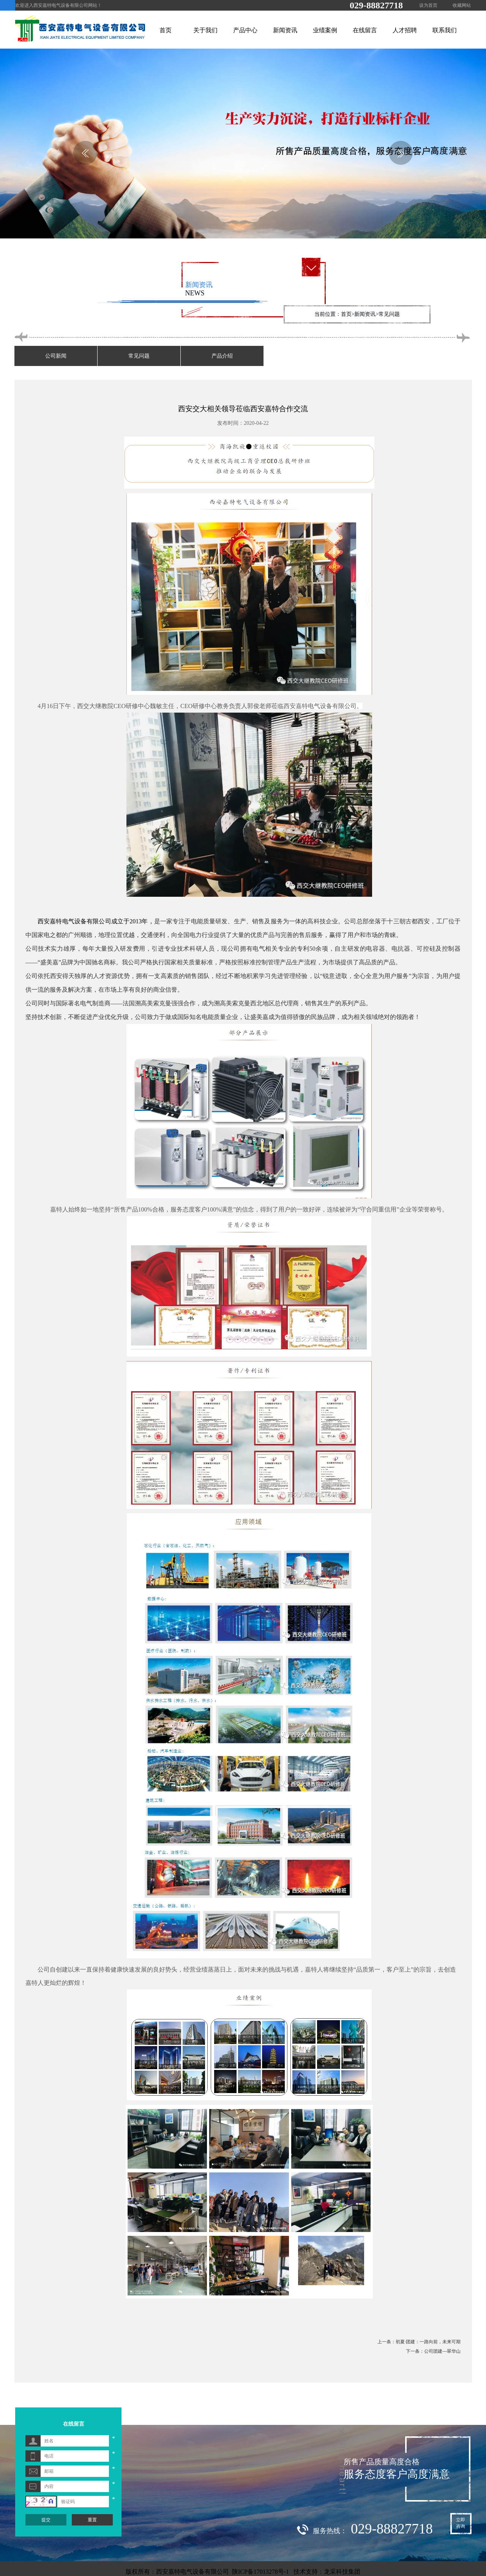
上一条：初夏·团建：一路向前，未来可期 (419, 2341)
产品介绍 (222, 356)
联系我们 (444, 30)
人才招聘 (405, 30)
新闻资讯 (285, 30)
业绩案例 (325, 30)
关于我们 (205, 30)
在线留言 (365, 30)
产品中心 (245, 30)
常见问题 (139, 356)
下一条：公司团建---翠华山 (433, 2351)
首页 (165, 30)
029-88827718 (376, 5)
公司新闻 (55, 356)
